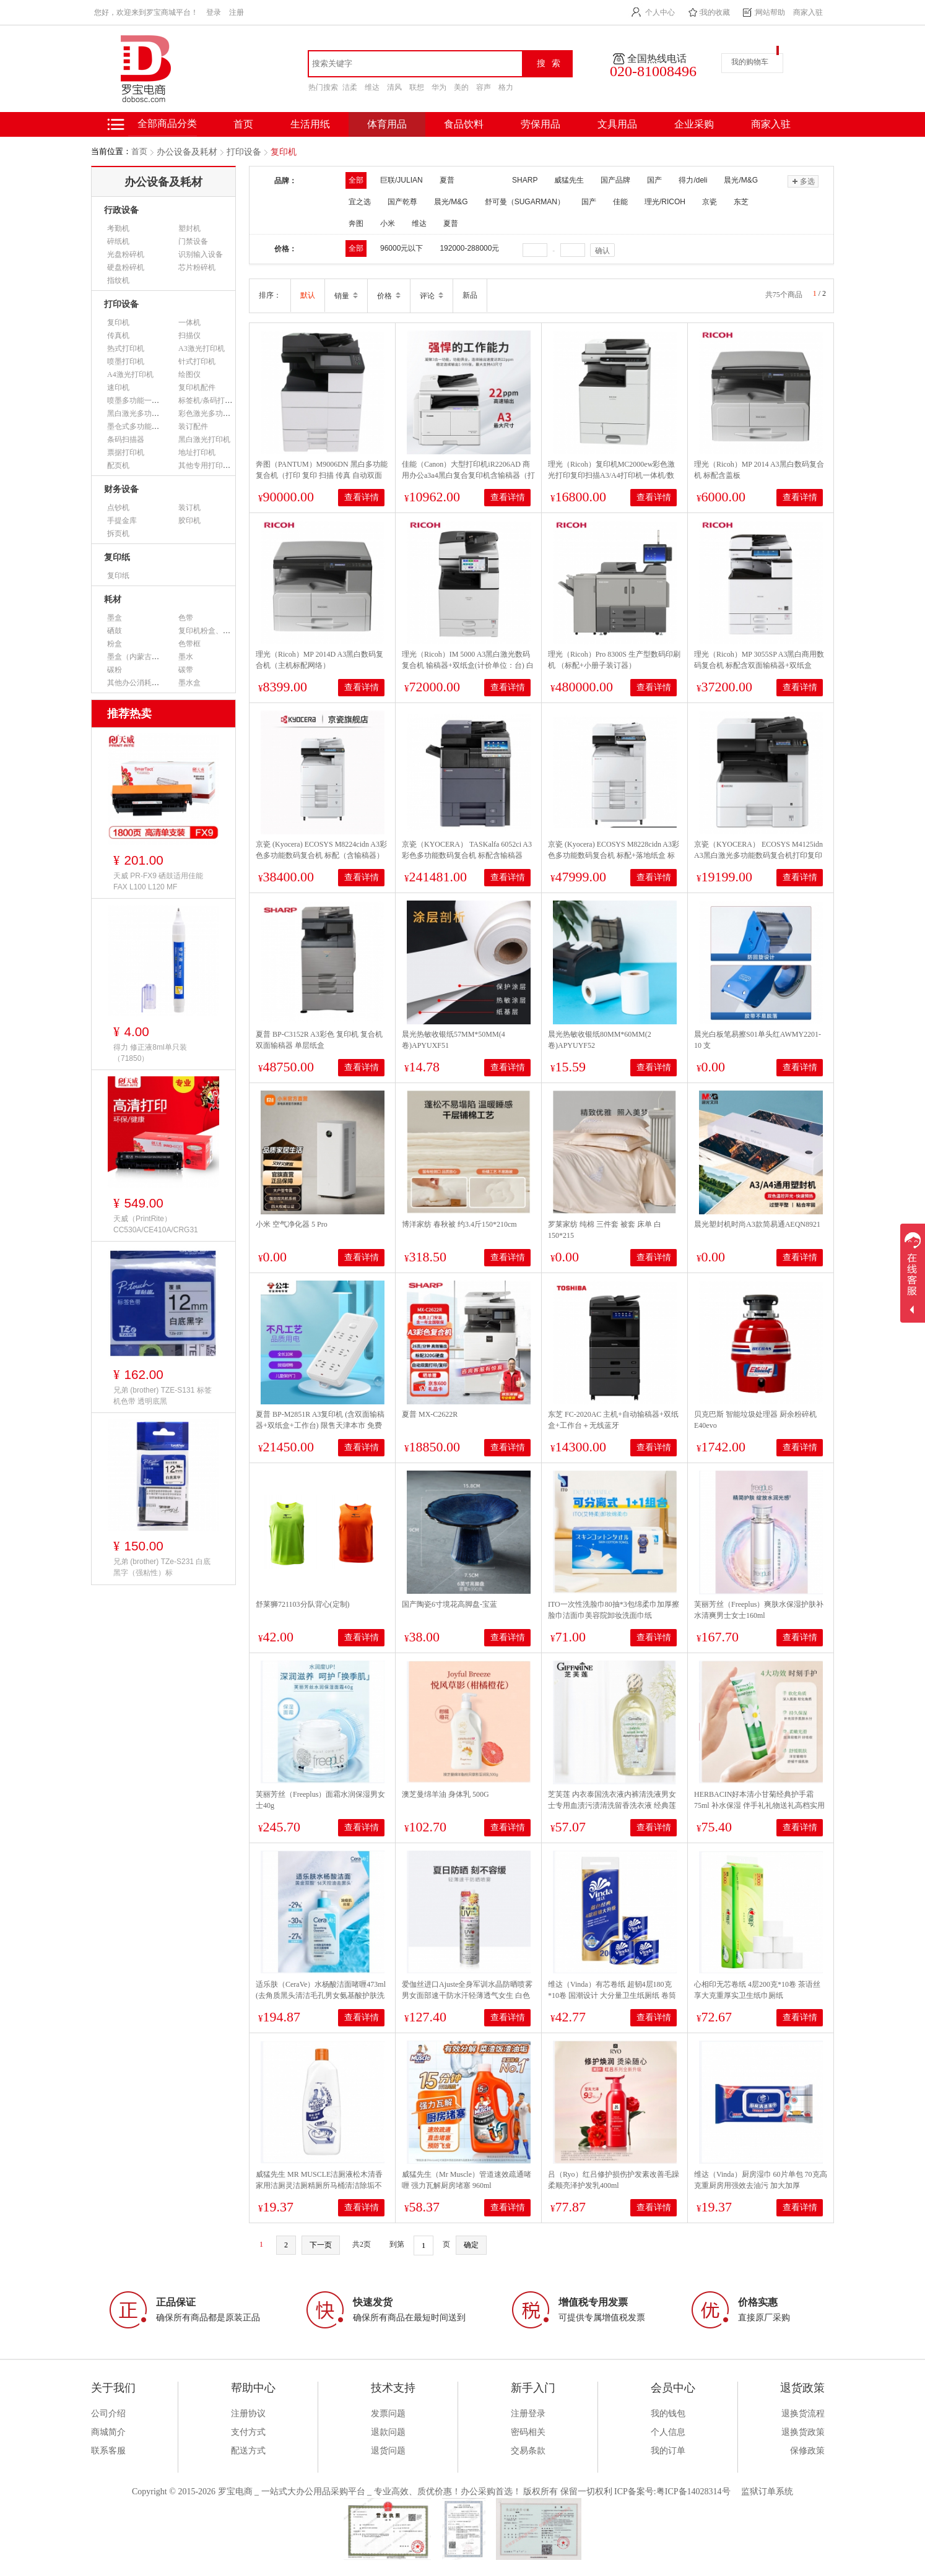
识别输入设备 (200, 254)
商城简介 (108, 2432)
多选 (803, 181)
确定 (471, 2245)
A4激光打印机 (130, 374)
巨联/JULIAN (401, 180)
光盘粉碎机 (125, 254)
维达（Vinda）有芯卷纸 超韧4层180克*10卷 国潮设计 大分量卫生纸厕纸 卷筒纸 (612, 1995)
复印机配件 (196, 387)
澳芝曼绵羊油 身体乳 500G (445, 1794)
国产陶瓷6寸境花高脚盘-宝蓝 (449, 1604)
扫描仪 (189, 335)
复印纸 (117, 557)
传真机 (118, 335)
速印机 (118, 387)
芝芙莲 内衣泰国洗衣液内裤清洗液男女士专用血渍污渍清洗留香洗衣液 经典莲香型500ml (612, 1805)
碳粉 (114, 669)
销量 (346, 296)
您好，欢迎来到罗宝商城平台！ (146, 12)
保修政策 (807, 2450)
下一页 (321, 2245)
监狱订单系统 (767, 2491)
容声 (483, 87)
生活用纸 (310, 124)
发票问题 (388, 2413)
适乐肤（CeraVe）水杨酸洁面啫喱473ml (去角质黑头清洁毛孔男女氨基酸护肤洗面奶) (321, 1995)
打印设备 (244, 152)
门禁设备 (193, 241)
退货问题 (388, 2450)
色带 (185, 617)
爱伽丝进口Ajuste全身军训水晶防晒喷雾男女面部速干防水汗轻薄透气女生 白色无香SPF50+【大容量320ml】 (467, 1995)
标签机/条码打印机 (209, 400)
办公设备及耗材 (187, 152)
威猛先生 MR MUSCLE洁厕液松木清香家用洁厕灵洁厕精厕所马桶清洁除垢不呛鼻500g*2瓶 (319, 2185)
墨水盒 (189, 682)
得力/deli (693, 180)
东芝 (741, 201)
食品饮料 (464, 124)
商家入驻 (808, 12)
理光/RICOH (665, 201)
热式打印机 (125, 348)
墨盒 (114, 617)
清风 (394, 87)
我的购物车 (749, 62)
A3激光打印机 (201, 348)
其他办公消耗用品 (137, 682)
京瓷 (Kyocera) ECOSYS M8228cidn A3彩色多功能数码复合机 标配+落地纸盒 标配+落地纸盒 (613, 855)
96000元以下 (401, 248)
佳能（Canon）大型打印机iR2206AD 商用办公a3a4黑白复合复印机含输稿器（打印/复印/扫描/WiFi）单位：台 (468, 475)
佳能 (620, 201)
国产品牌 (615, 180)
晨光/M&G (741, 180)
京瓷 (709, 201)
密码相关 (528, 2432)
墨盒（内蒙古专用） (140, 656)
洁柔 (349, 87)
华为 (439, 87)
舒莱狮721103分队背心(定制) (303, 1604)
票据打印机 (125, 452)
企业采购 (694, 124)
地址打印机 (196, 452)
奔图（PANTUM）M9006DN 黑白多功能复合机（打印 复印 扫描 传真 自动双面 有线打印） (322, 475)
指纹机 (118, 280)
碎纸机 (118, 241)
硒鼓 (114, 630)
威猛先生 (569, 180)
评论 (431, 296)
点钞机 (118, 507)
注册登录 (528, 2413)
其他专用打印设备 (208, 465)
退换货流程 (803, 2413)
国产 (654, 180)
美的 (461, 87)
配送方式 (248, 2450)
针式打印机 (196, 361)
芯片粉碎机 (196, 267)
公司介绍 (108, 2413)
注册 (236, 12)
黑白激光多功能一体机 (144, 413)
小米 (387, 223)
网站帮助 (770, 12)
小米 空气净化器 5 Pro (292, 1224)
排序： (270, 295)
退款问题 (388, 2432)
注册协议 (248, 2413)
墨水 (185, 656)
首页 (139, 151)
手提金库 (122, 520)
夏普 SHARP (489, 180)
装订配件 (193, 426)
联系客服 (108, 2450)
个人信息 (668, 2432)
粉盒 (114, 643)
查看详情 (361, 497)
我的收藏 (715, 12)
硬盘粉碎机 (125, 267)
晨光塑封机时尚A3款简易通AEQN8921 (757, 1224)
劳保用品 (540, 124)
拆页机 (118, 533)
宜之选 (360, 201)
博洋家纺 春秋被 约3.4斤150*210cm (459, 1224)
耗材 (112, 599)
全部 (356, 180)
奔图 (356, 223)
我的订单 (668, 2450)
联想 (416, 87)
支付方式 (248, 2432)
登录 (213, 12)
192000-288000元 (469, 248)
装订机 (189, 507)
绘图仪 (189, 374)
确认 (602, 250)
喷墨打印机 (125, 361)
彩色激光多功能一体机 (215, 413)
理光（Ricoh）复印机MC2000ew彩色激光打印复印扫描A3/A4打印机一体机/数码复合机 (611, 475)
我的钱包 (668, 2413)
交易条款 (528, 2450)
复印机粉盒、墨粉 (208, 630)
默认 (307, 295)
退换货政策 (803, 2432)
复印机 (284, 152)
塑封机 (189, 228)
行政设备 (121, 210)
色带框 (189, 643)
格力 (505, 87)
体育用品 (387, 124)
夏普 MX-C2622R (430, 1414)
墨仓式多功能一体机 (140, 426)
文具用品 (617, 124)
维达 (372, 87)
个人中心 (660, 12)
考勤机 (118, 228)
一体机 (189, 322)
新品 (470, 295)
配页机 (118, 465)
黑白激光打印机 (204, 439)
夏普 (450, 223)
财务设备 (121, 489)
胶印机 (189, 520)
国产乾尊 (402, 201)
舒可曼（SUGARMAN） (525, 201)
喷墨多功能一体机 (137, 400)
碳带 (185, 669)
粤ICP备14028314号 (693, 2491)
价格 (389, 296)
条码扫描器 (125, 439)
